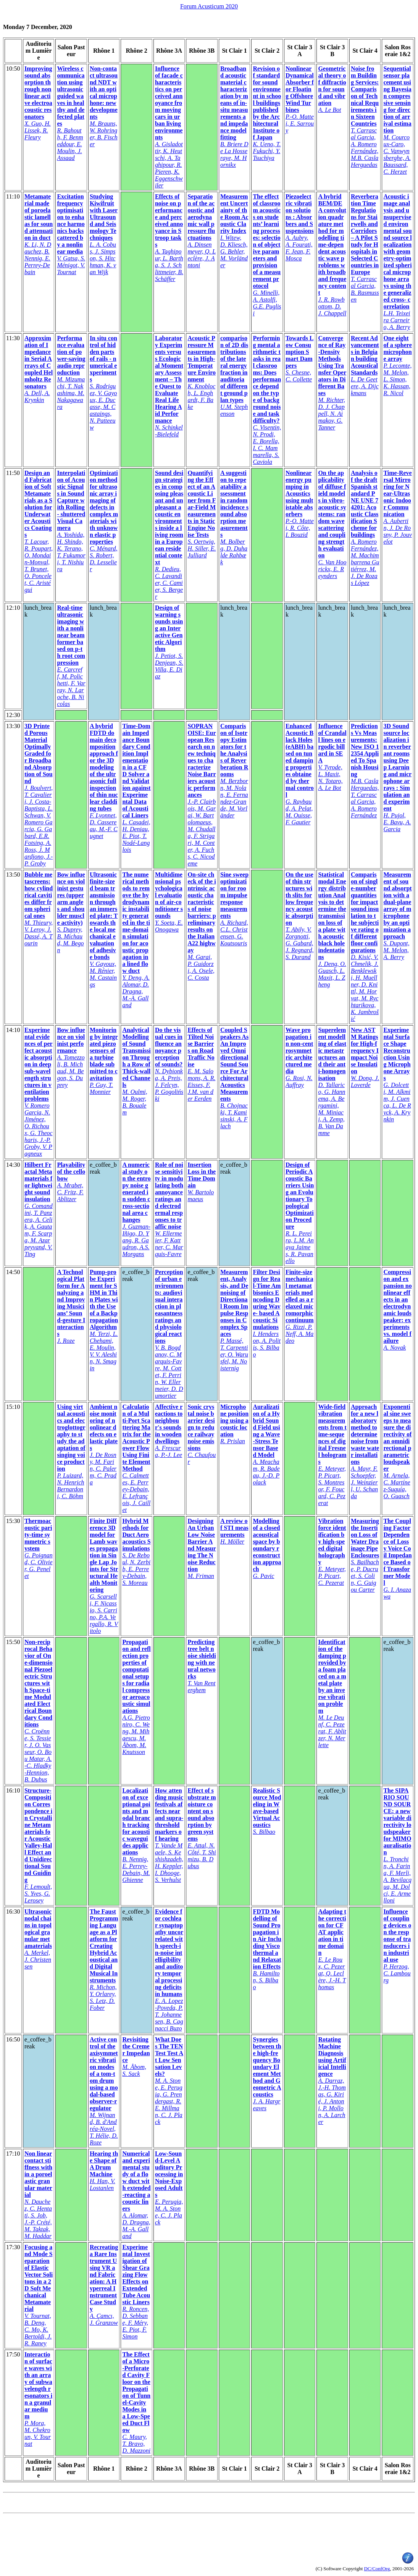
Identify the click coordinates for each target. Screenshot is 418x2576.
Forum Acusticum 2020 (209, 6)
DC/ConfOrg (377, 2568)
